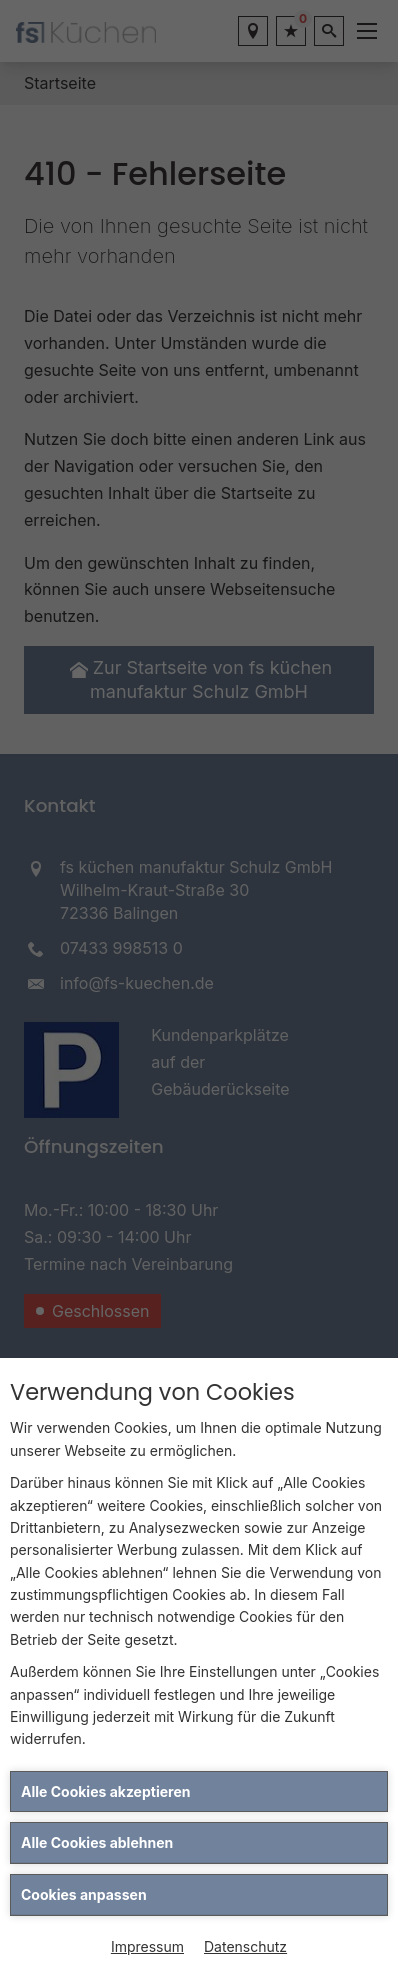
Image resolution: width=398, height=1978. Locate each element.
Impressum (147, 1946)
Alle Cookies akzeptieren (105, 1791)
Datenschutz (245, 1946)
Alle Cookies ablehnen (97, 1842)
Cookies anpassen (84, 1894)
